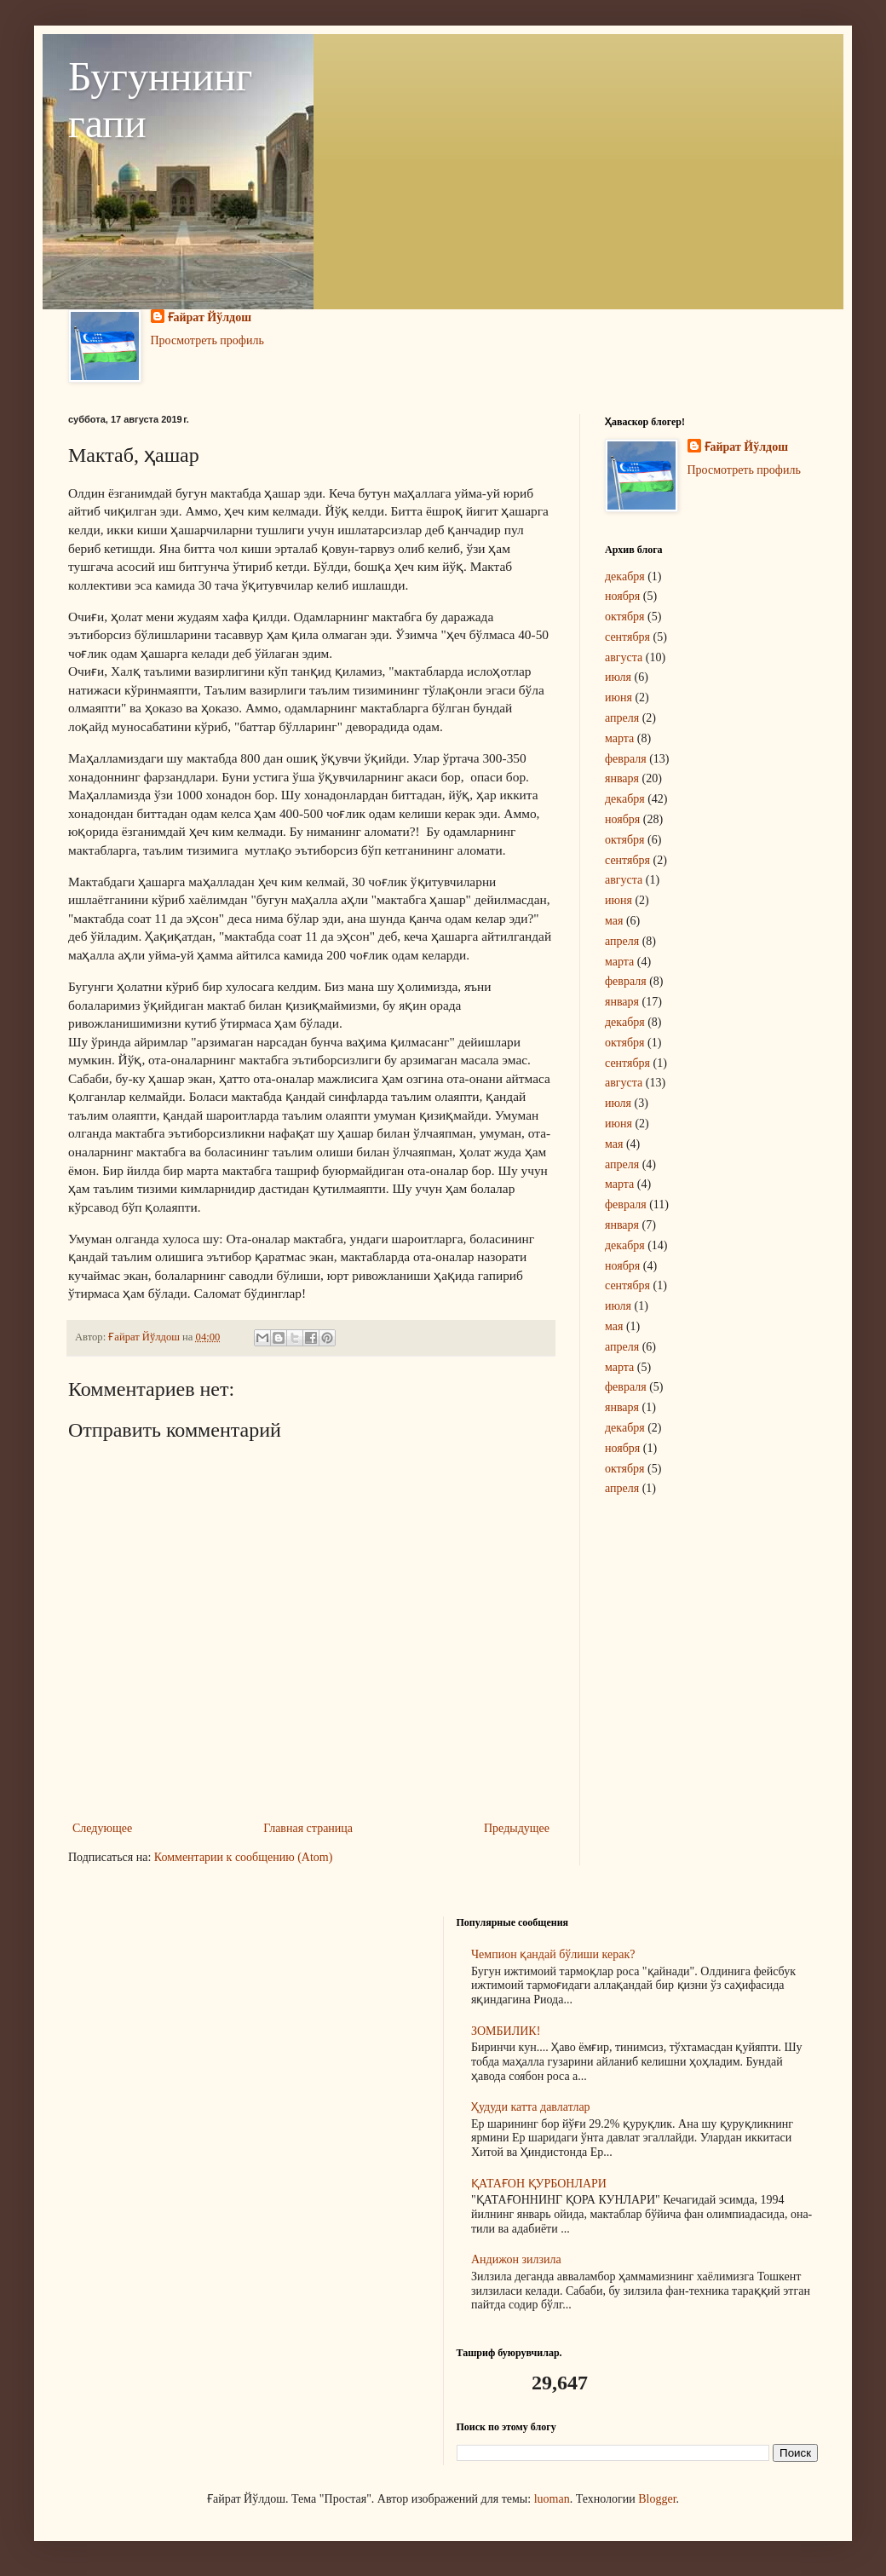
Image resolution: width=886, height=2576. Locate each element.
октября (625, 616)
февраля (626, 758)
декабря (625, 576)
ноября (622, 596)
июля (618, 677)
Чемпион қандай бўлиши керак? (553, 1954)
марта (619, 738)
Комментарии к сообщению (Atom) (243, 1857)
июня (618, 697)
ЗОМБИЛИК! (505, 2031)
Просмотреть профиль (207, 340)
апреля (622, 718)
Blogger (657, 2498)
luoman (552, 2498)
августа (623, 657)
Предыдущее (516, 1828)
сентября (627, 637)
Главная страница (308, 1828)
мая (614, 920)
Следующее (102, 1828)
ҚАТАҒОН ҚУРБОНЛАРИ (539, 2183)
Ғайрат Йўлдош (210, 317)
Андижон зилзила (516, 2259)
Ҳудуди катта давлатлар (530, 2107)
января (622, 778)
